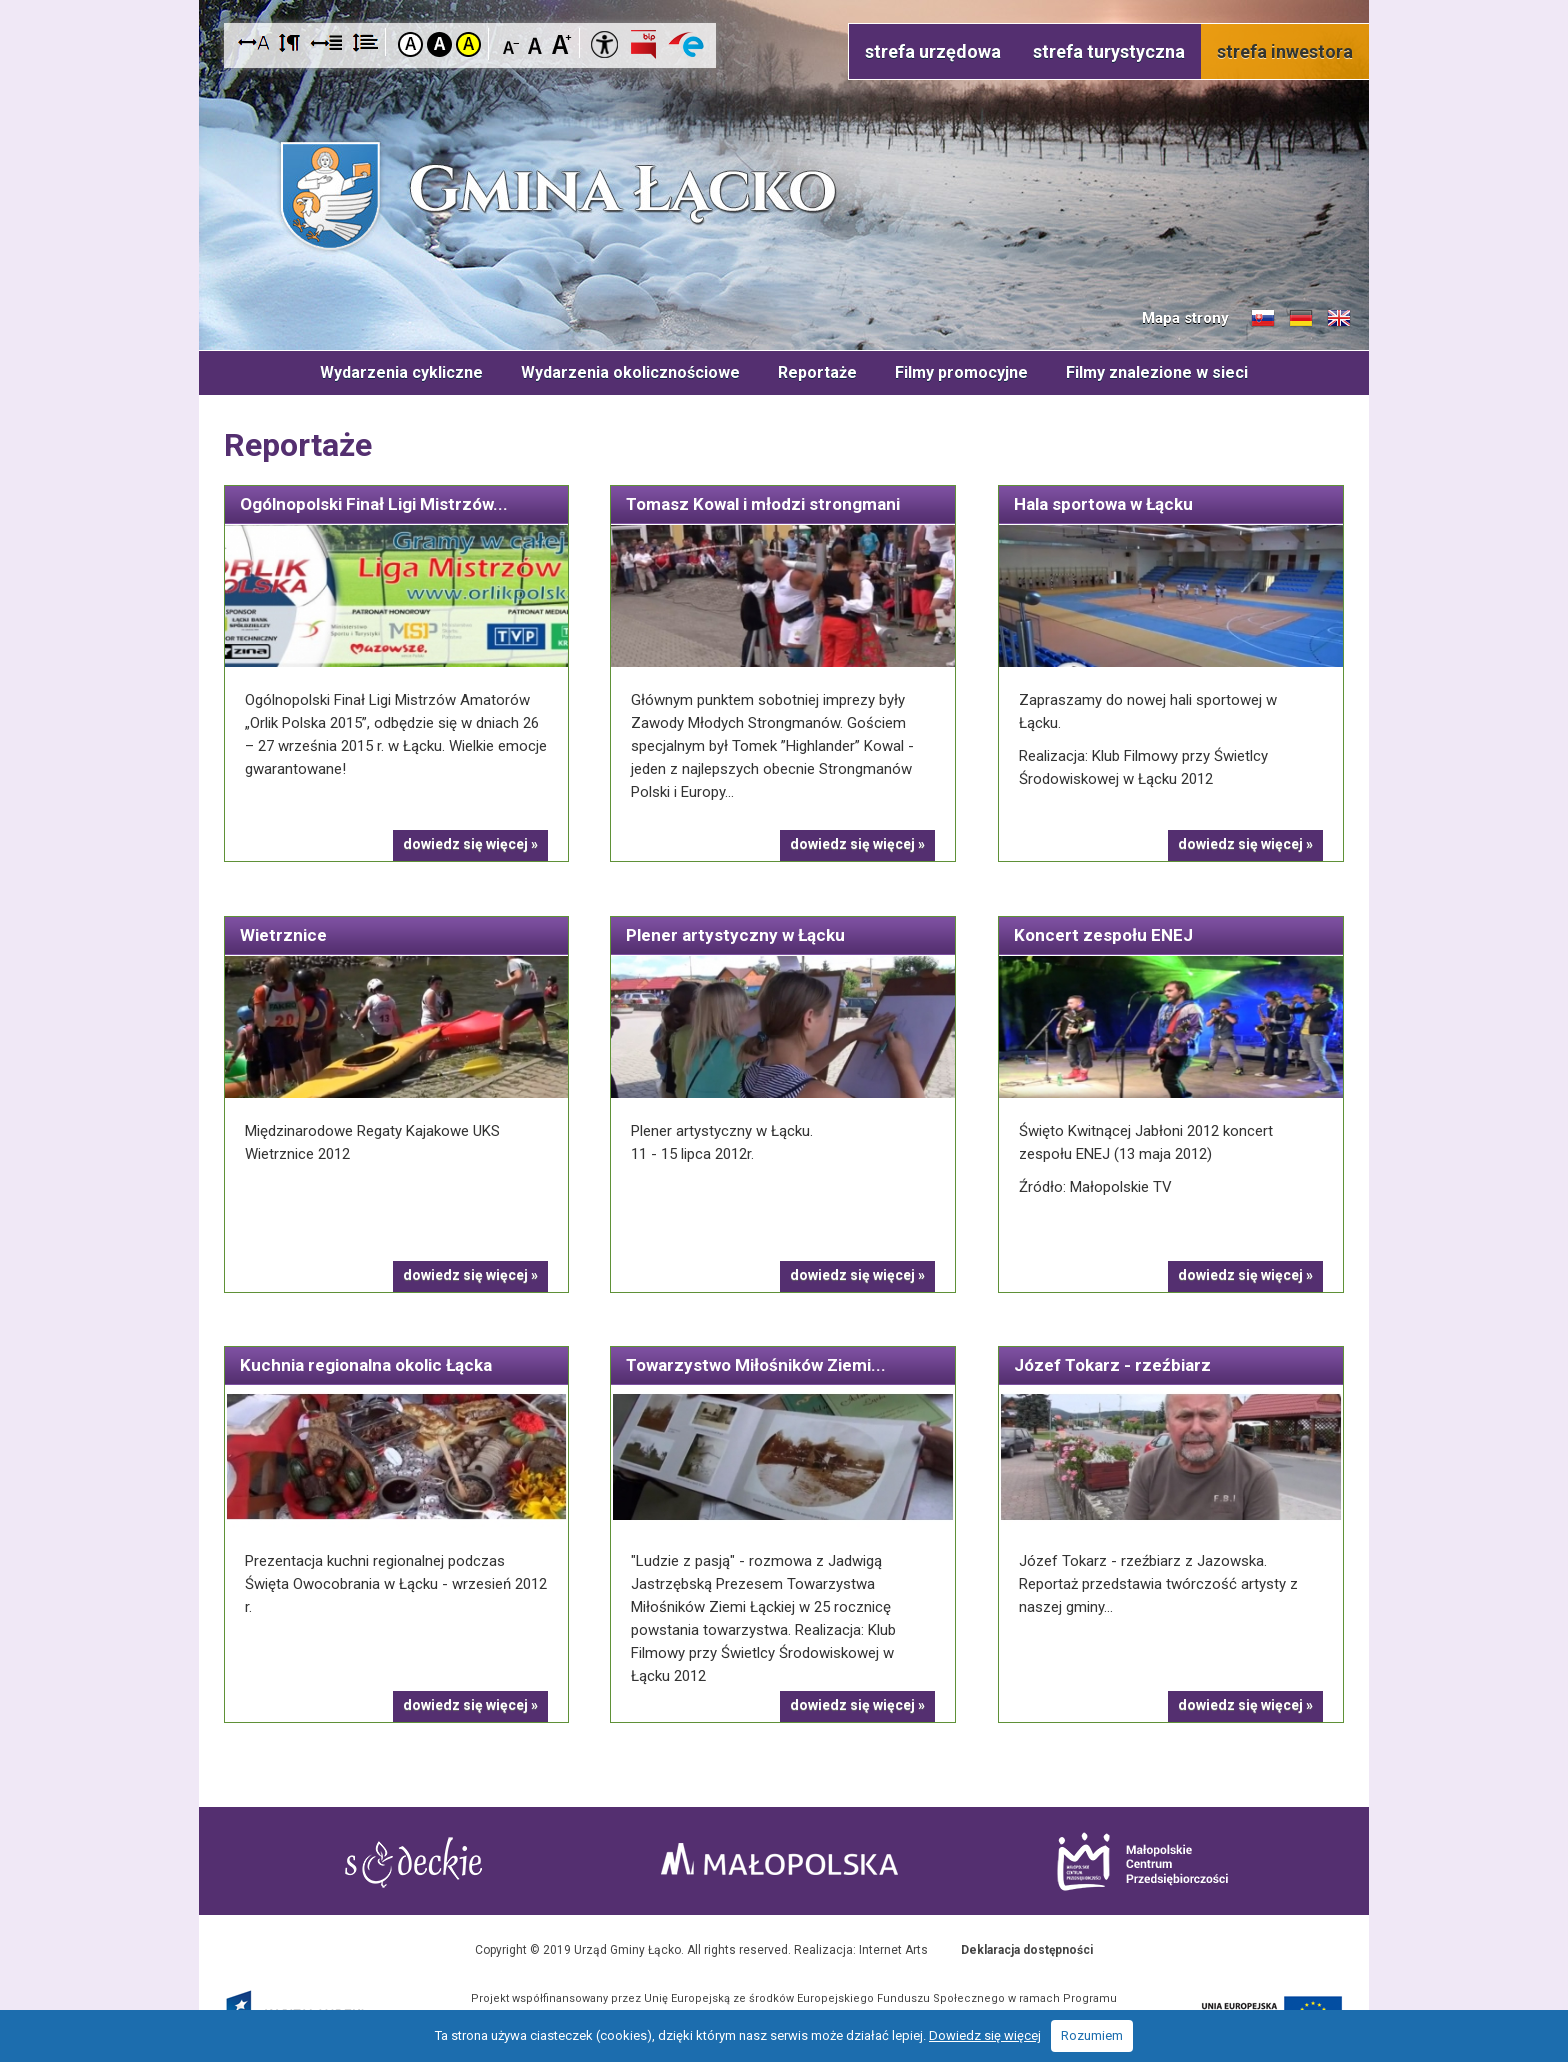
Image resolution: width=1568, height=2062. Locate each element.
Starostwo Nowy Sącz (413, 1862)
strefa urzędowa (933, 51)
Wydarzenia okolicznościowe (630, 372)
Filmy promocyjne (961, 372)
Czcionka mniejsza (511, 43)
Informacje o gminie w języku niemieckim (1301, 319)
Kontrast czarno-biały (439, 44)
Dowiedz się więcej (985, 2035)
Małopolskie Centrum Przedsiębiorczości (1142, 1861)
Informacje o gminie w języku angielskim (1339, 319)
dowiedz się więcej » (470, 844)
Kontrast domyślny (410, 44)
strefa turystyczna (1109, 51)
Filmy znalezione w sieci (1157, 372)
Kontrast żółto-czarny (468, 44)
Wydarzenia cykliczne (401, 372)
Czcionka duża (561, 43)
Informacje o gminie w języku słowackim (1263, 319)
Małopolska (779, 1859)
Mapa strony (1185, 318)
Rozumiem (1092, 2035)
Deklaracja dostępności (1027, 1950)
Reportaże (817, 372)
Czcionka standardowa (536, 43)
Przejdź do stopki (784, 0)
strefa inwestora (1285, 51)
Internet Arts (893, 1950)
